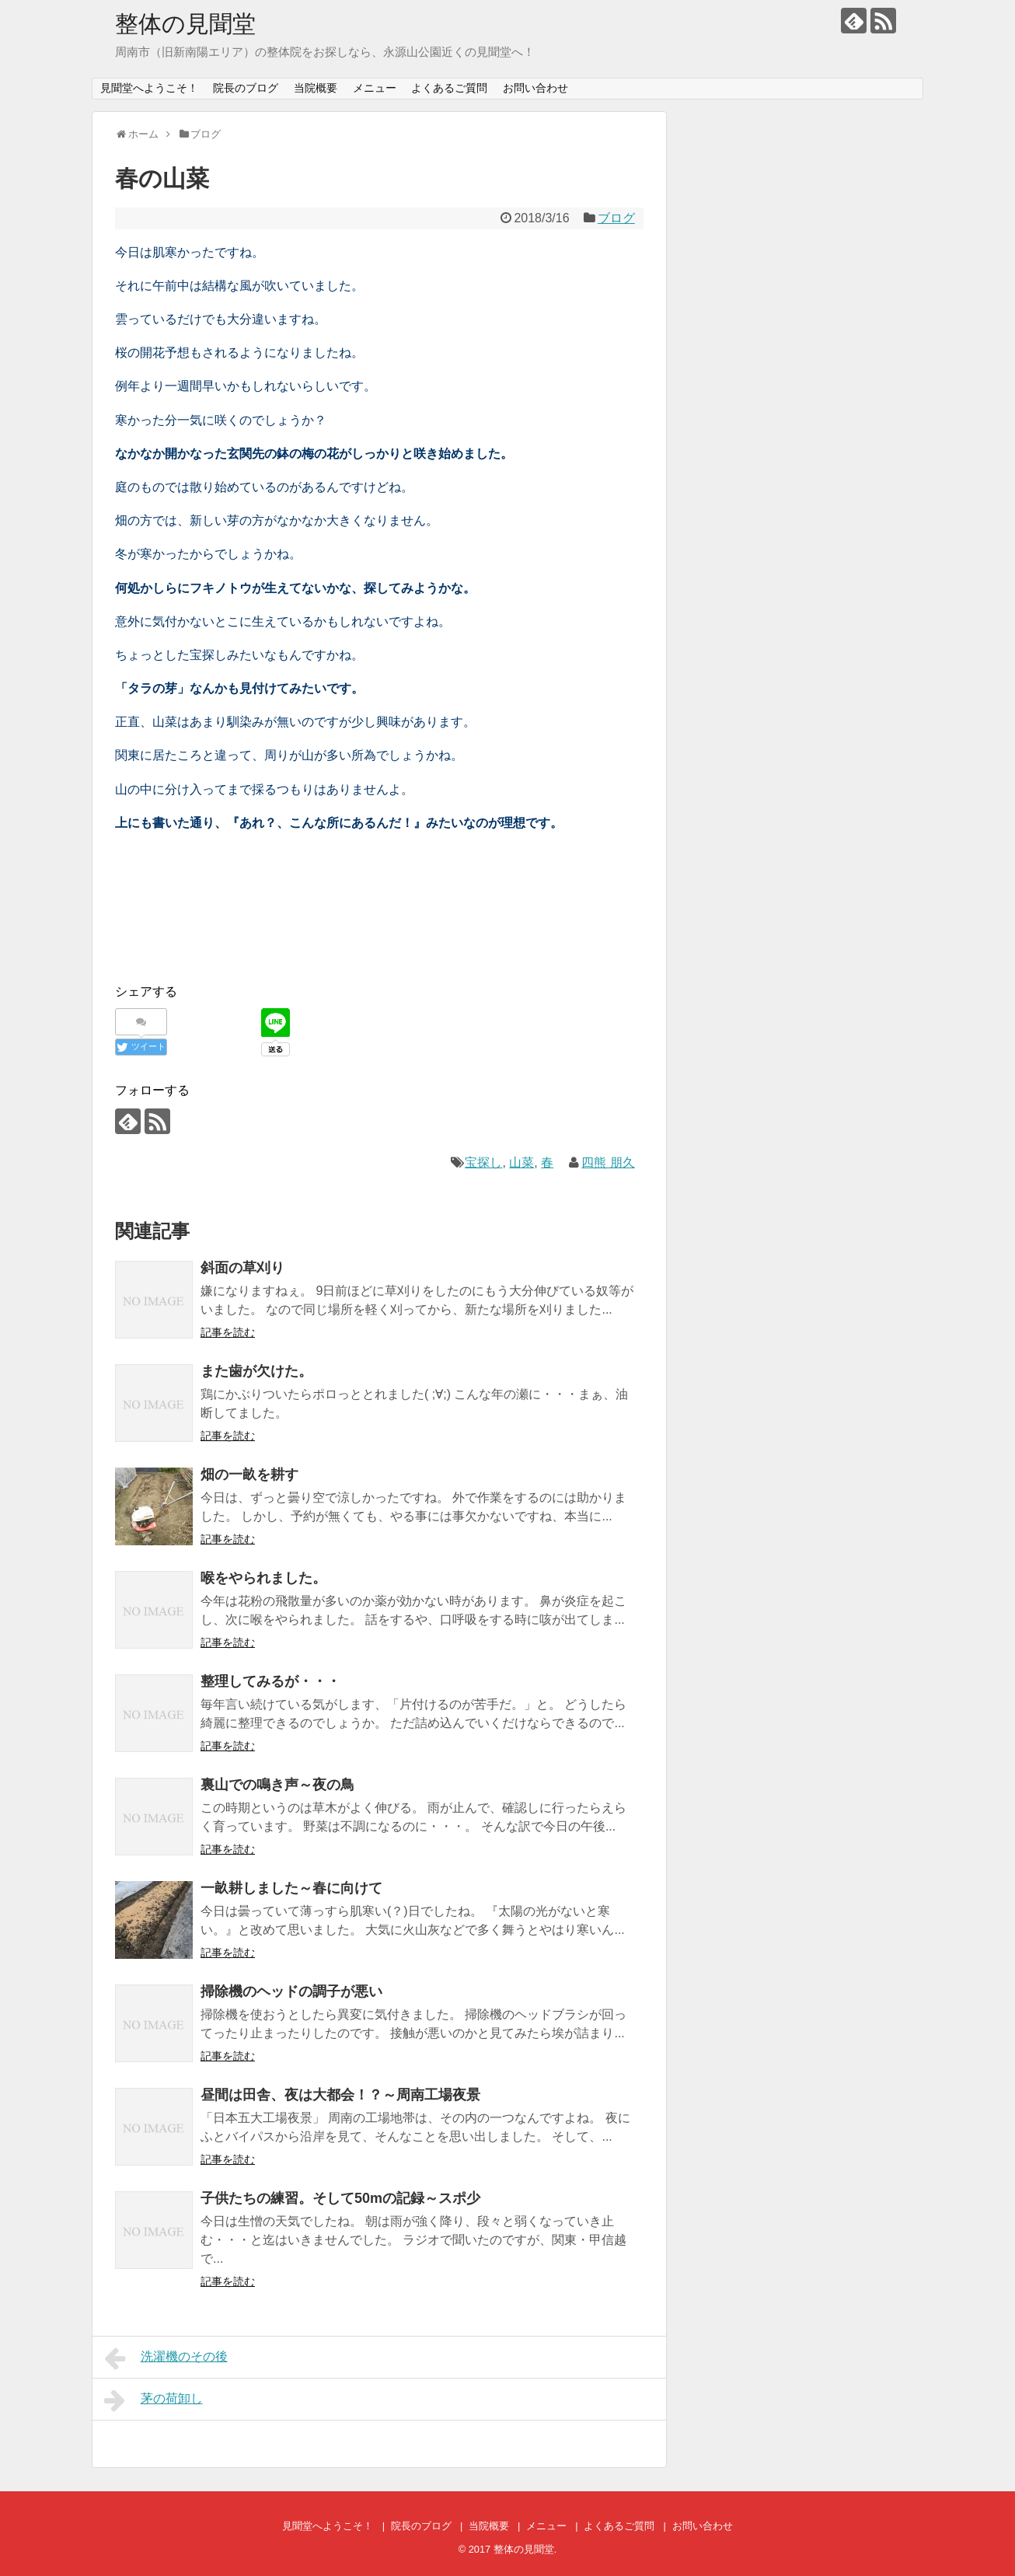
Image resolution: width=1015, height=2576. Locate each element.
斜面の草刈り (242, 1268)
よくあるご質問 (449, 88)
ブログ (616, 218)
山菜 (521, 1162)
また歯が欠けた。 (256, 1371)
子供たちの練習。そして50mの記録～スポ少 (340, 2198)
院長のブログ (245, 88)
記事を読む (228, 1332)
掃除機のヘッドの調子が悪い (291, 1991)
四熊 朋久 (607, 1162)
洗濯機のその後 (166, 2358)
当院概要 (315, 88)
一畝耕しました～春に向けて (291, 1888)
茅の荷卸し (153, 2400)
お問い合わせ (535, 88)
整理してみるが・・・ (270, 1681)
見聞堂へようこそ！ (149, 88)
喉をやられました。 (263, 1578)
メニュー (374, 88)
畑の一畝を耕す (249, 1474)
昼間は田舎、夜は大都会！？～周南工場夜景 (340, 2095)
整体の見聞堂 (185, 24)
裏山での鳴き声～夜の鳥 (277, 1784)
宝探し (483, 1162)
